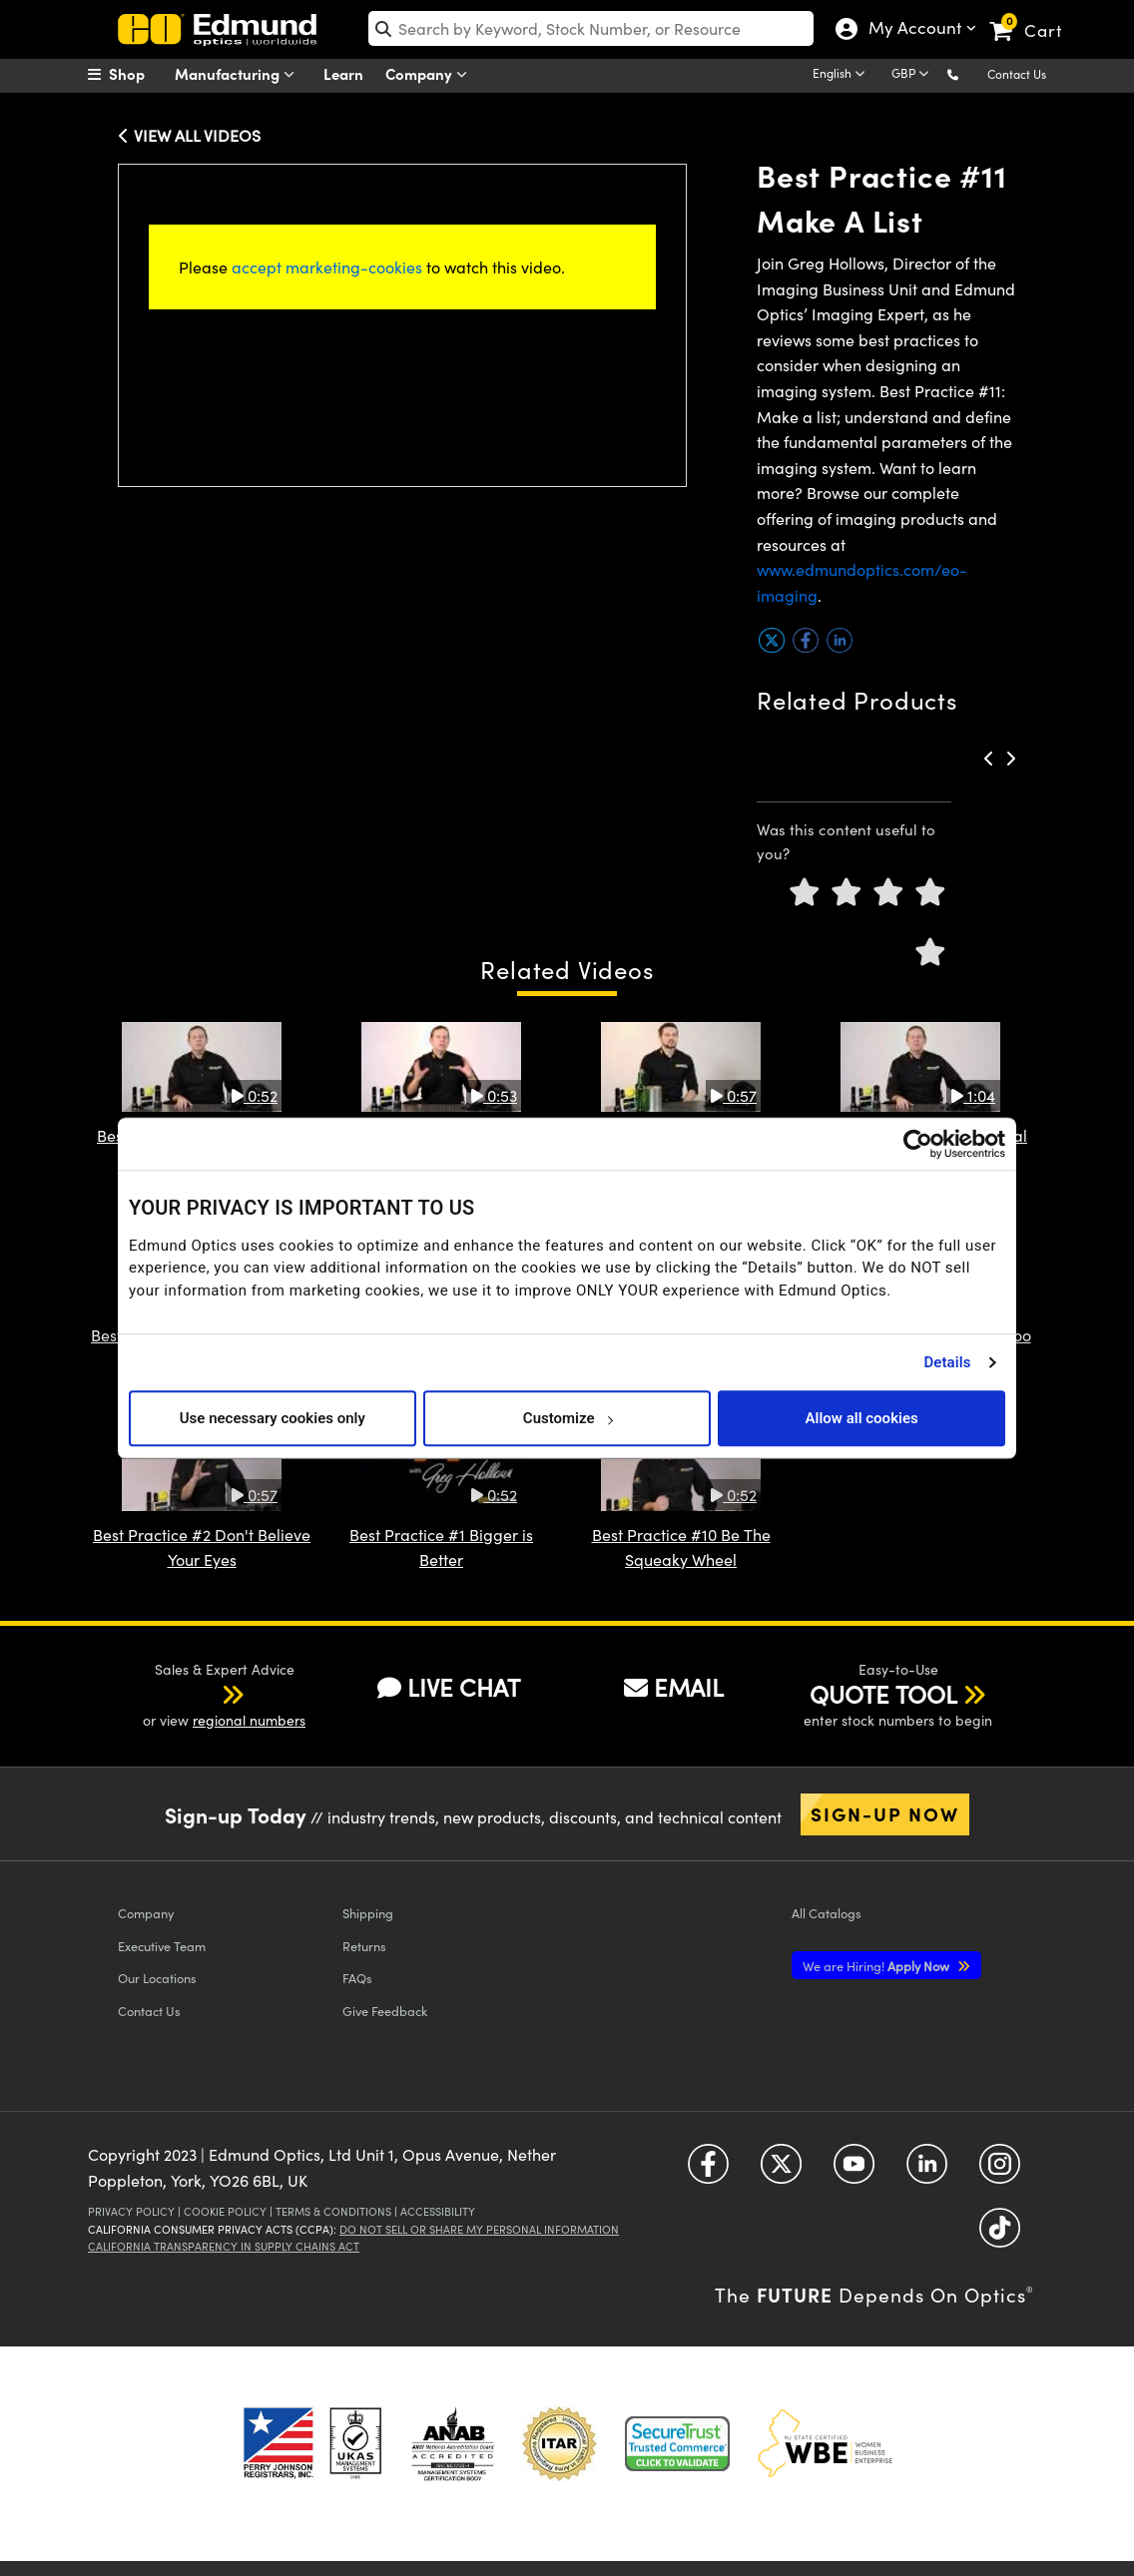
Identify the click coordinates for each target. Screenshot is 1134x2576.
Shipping (367, 1912)
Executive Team (162, 1945)
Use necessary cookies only (272, 1418)
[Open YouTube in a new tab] (854, 2171)
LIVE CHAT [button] (448, 1687)
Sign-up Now (885, 1813)
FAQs (357, 1977)
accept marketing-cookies (327, 267)
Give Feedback (384, 2010)
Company (430, 74)
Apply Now (877, 1965)
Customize (567, 1418)
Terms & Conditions (333, 2211)
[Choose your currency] (913, 75)
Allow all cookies (862, 1418)
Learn (343, 73)
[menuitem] (138, 74)
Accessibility (437, 2211)
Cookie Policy (225, 2211)
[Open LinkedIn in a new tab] (926, 2171)
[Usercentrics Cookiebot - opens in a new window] (918, 1144)
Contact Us (1016, 74)
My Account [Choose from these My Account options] (913, 30)
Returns (364, 1945)
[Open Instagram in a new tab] (999, 2171)
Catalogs (826, 1912)
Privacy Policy (131, 2211)
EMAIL (674, 1687)
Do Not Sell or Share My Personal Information (479, 2229)
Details (946, 1362)
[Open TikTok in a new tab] (999, 2235)
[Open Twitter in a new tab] (781, 2171)
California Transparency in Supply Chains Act (223, 2246)
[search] (591, 28)
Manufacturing (239, 74)
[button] (968, 73)
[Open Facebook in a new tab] (708, 2171)
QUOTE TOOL (883, 1694)
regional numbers (249, 1720)
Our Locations (157, 1977)
